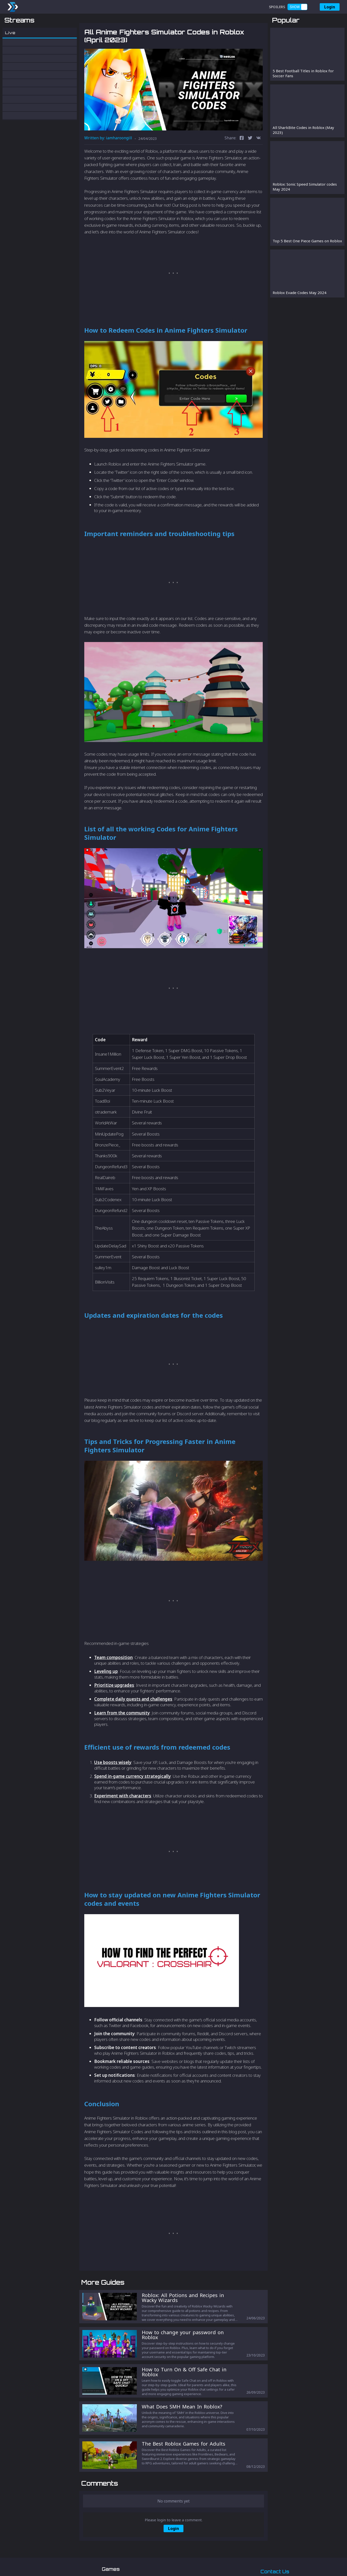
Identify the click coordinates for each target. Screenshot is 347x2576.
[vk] (258, 164)
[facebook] (241, 164)
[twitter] (250, 164)
